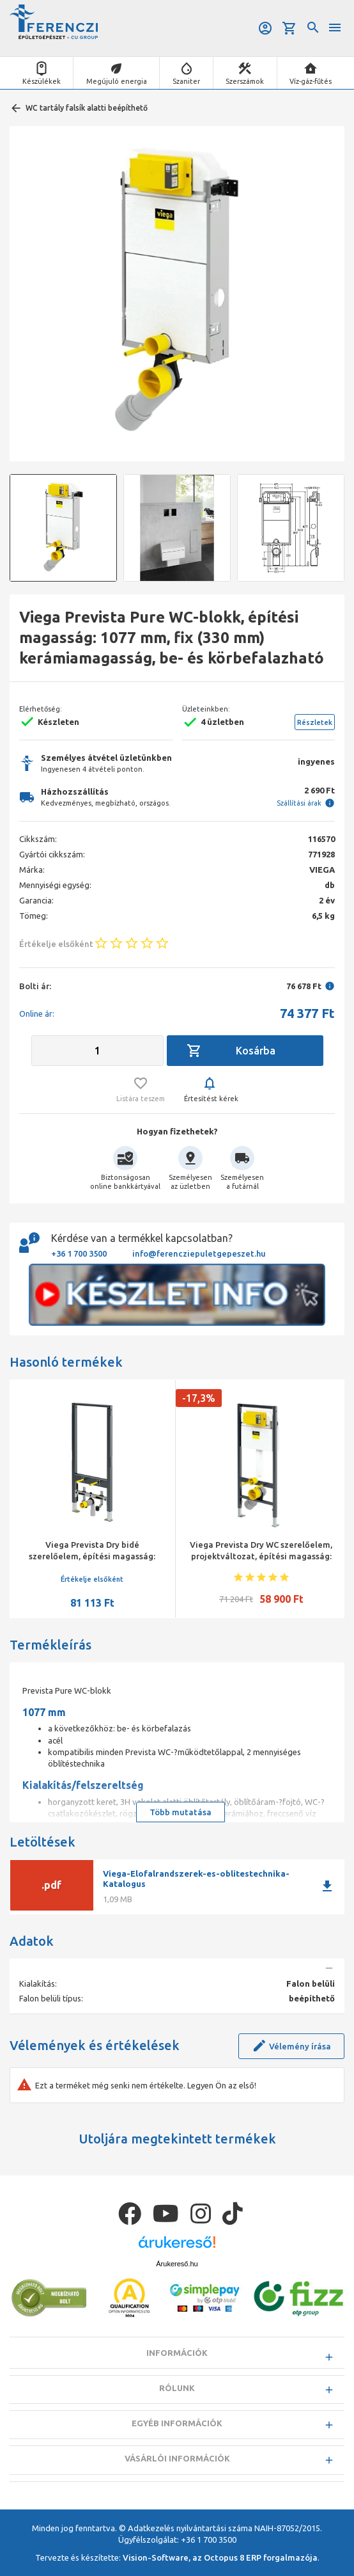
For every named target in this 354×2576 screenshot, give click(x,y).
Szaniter (186, 81)
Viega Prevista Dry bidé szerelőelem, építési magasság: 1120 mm (92, 1556)
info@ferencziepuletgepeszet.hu (199, 1253)
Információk (177, 2352)
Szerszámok (245, 81)
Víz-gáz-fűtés (310, 81)
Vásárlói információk (177, 2458)
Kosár (289, 28)
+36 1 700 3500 (79, 1253)
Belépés (265, 28)
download (327, 1886)
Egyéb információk (177, 2423)
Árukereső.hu (176, 2264)
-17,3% (198, 1398)
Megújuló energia (116, 81)
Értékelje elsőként (92, 1579)
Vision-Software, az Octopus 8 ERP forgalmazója (220, 2557)
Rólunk (177, 2387)
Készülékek (41, 81)
